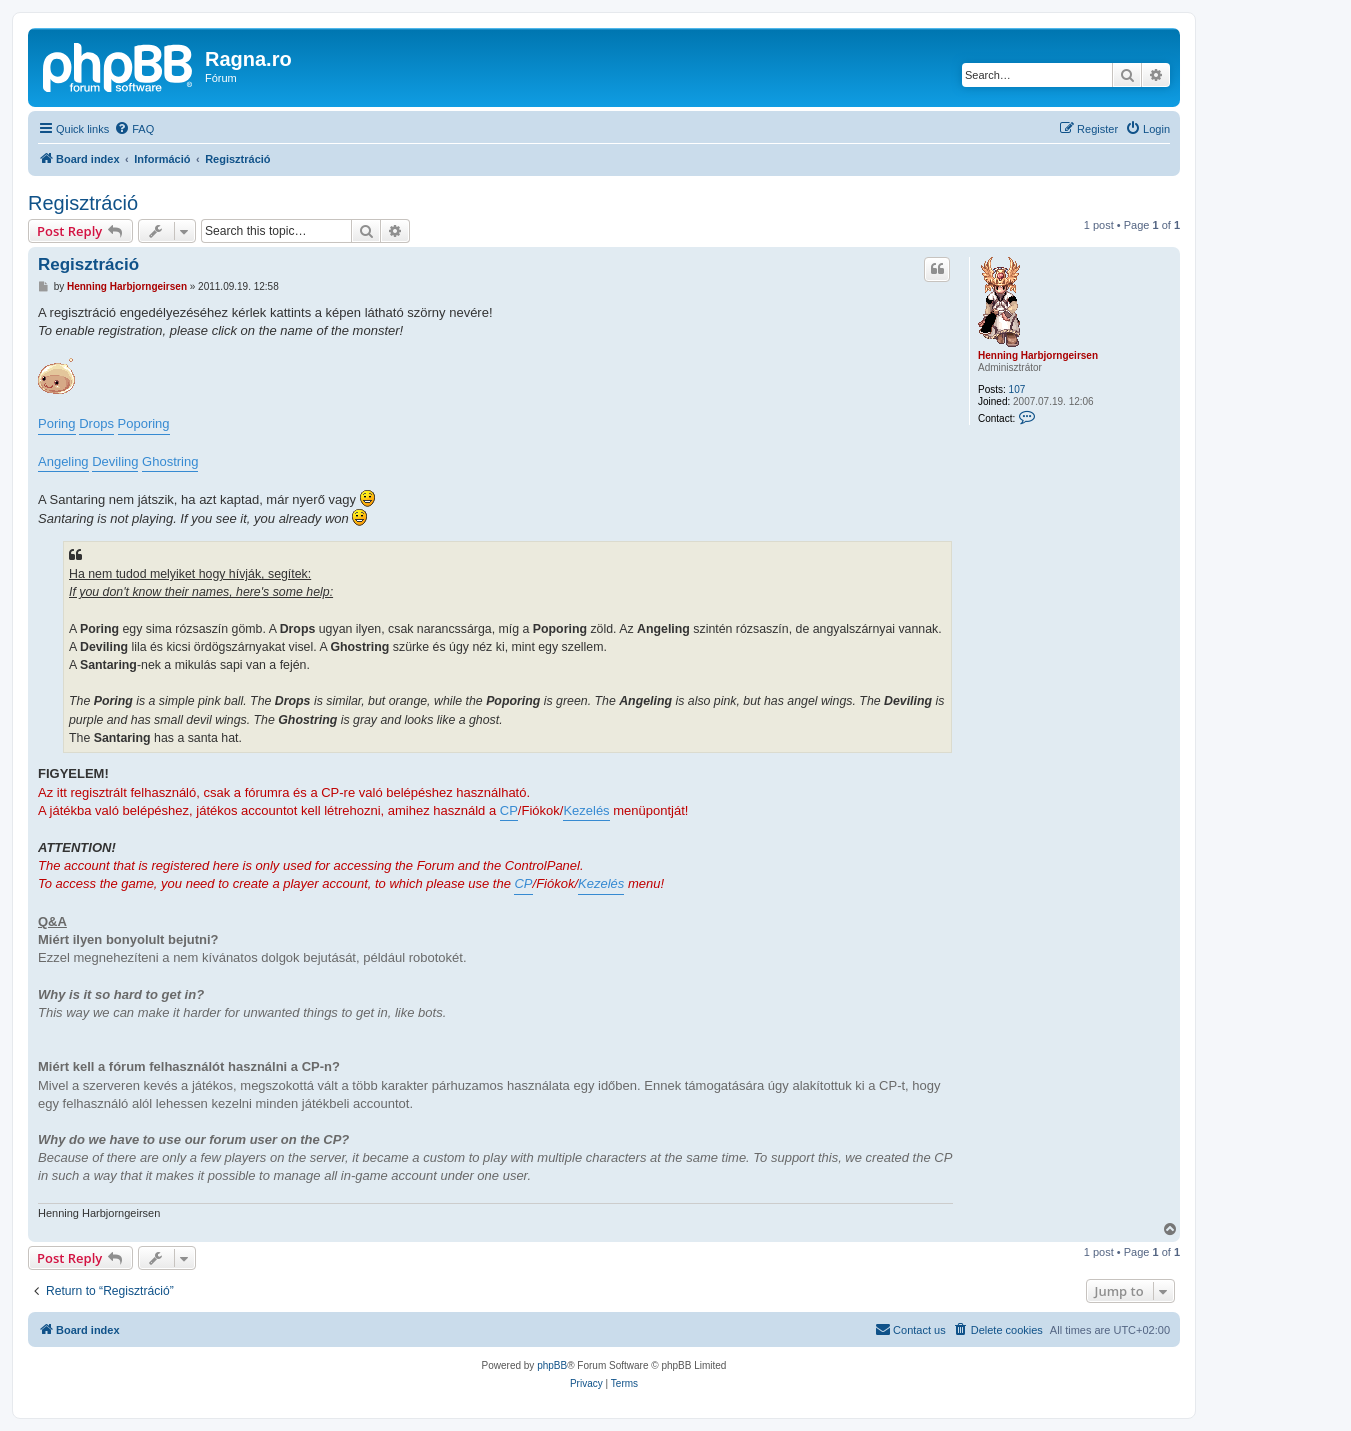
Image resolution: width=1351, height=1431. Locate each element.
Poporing (144, 423)
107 (1017, 389)
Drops (96, 423)
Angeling (63, 461)
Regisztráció (83, 203)
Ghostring (170, 461)
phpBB (552, 1365)
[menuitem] (134, 129)
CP (509, 810)
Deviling (115, 461)
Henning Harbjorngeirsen (1038, 355)
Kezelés (586, 810)
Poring (57, 423)
